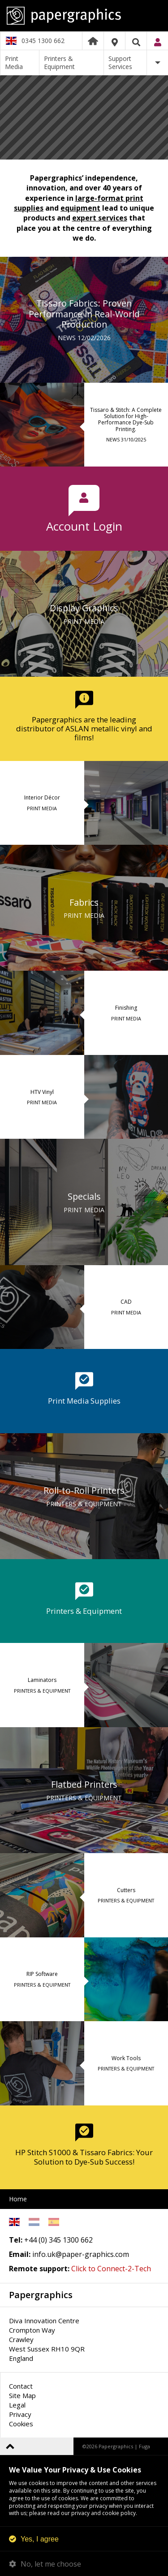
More (157, 62)
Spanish (53, 2222)
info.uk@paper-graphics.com (80, 2254)
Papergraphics (84, 15)
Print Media (14, 62)
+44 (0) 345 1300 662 (58, 2240)
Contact (21, 2386)
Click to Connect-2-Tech (111, 2268)
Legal (17, 2404)
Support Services (120, 62)
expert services (99, 218)
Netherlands (34, 2222)
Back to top (10, 2446)
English (14, 2222)
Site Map (22, 2395)
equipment (80, 208)
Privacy (20, 2414)
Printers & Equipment (59, 62)
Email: (19, 2254)
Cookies (21, 2423)
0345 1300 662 (43, 40)
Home (92, 41)
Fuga (144, 2446)
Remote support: (39, 2268)
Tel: (15, 2240)
